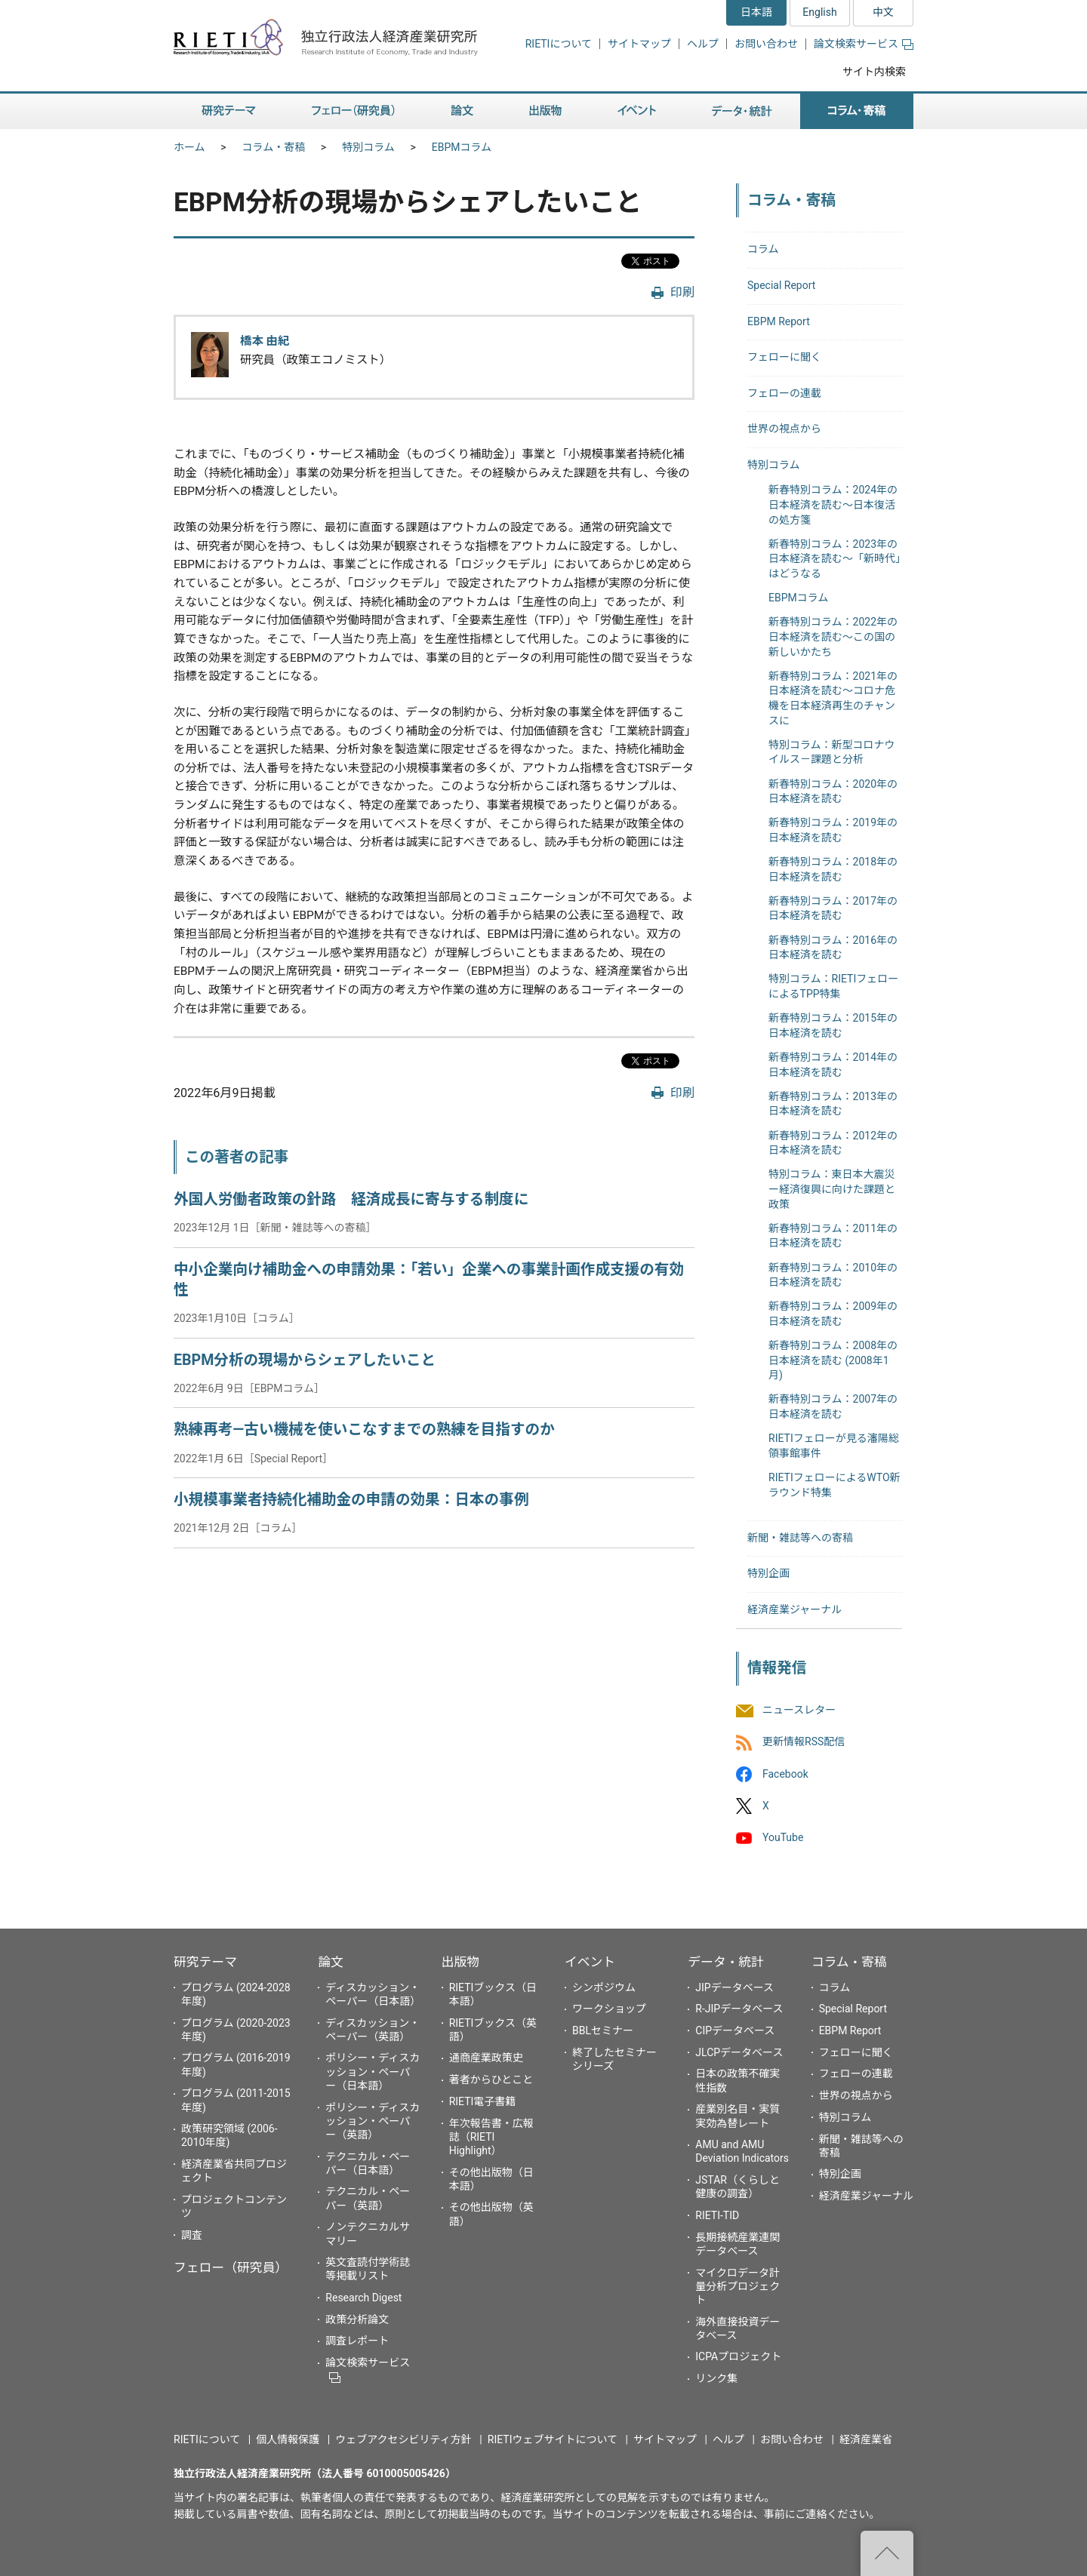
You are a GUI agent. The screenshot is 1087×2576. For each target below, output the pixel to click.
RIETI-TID (717, 2215)
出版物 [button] (545, 111)
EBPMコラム (461, 147)
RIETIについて (558, 44)
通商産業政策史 (486, 2058)
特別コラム (368, 147)
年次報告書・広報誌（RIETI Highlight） (491, 2136)
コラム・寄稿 (274, 147)
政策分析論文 (357, 2319)
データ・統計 (726, 1961)
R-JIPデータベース (739, 2009)
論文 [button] (462, 111)
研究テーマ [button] (229, 111)
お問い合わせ (766, 44)
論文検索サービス (863, 44)
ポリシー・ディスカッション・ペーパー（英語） (372, 2121)
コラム (763, 249)
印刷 (682, 292)
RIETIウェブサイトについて (552, 2439)
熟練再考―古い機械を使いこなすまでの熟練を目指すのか (364, 1429)
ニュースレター (799, 1711)
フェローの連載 (784, 393)
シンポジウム (604, 1987)
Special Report (781, 285)
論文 (330, 1961)
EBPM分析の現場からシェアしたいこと (305, 1360)
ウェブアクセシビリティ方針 (403, 2439)
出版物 (460, 1961)
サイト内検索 (874, 72)
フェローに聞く (784, 357)
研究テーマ (205, 1961)
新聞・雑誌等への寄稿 (800, 1538)
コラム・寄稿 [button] (856, 111)
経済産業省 (865, 2439)
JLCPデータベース (739, 2052)
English (819, 12)
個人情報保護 (287, 2439)
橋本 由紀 (264, 341)
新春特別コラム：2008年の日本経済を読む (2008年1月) (833, 1360)
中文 (883, 12)
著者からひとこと (491, 2079)
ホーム (189, 147)
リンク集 (716, 2378)
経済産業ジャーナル (794, 1609)
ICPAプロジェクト (738, 2356)
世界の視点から (784, 429)
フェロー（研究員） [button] (353, 111)
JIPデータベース (734, 1987)
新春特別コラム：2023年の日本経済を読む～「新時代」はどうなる (834, 558)
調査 (191, 2235)
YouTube (782, 1837)
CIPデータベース (734, 2030)
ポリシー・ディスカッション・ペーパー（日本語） (372, 2071)
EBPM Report (778, 321)
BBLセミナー (602, 2030)
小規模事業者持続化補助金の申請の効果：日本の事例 (351, 1499)
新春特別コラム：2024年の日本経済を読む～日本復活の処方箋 (833, 504)
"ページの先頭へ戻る (887, 2553)
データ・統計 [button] (742, 111)
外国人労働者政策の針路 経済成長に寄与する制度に (351, 1199)
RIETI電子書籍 (482, 2101)
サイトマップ (639, 44)
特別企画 (768, 1573)
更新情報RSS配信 (803, 1742)
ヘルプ (703, 44)
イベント (590, 1961)
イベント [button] (637, 111)
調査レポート (357, 2341)
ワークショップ (609, 2009)
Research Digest (363, 2298)
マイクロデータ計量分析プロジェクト (737, 2286)
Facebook (785, 1774)
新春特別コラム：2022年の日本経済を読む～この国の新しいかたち (833, 636)
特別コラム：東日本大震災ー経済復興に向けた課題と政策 (831, 1189)
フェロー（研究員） (231, 2267)
